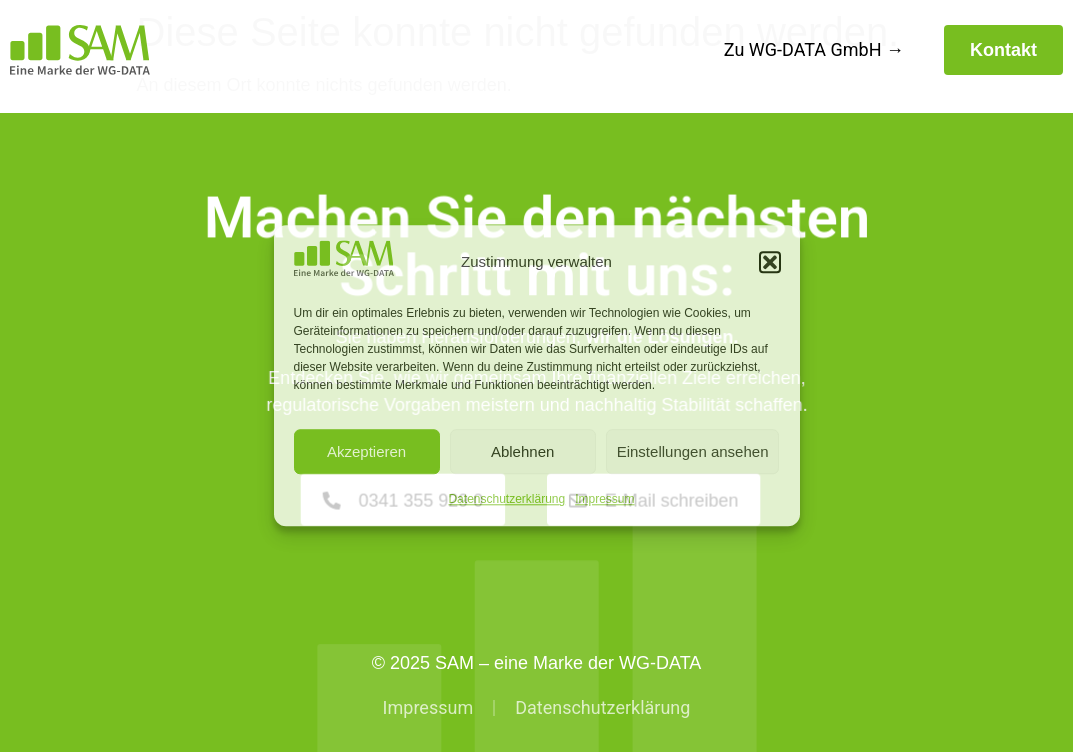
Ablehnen (522, 451)
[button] (770, 262)
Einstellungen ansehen (693, 451)
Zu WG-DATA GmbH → (814, 49)
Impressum (604, 500)
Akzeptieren (366, 451)
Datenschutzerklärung (506, 500)
